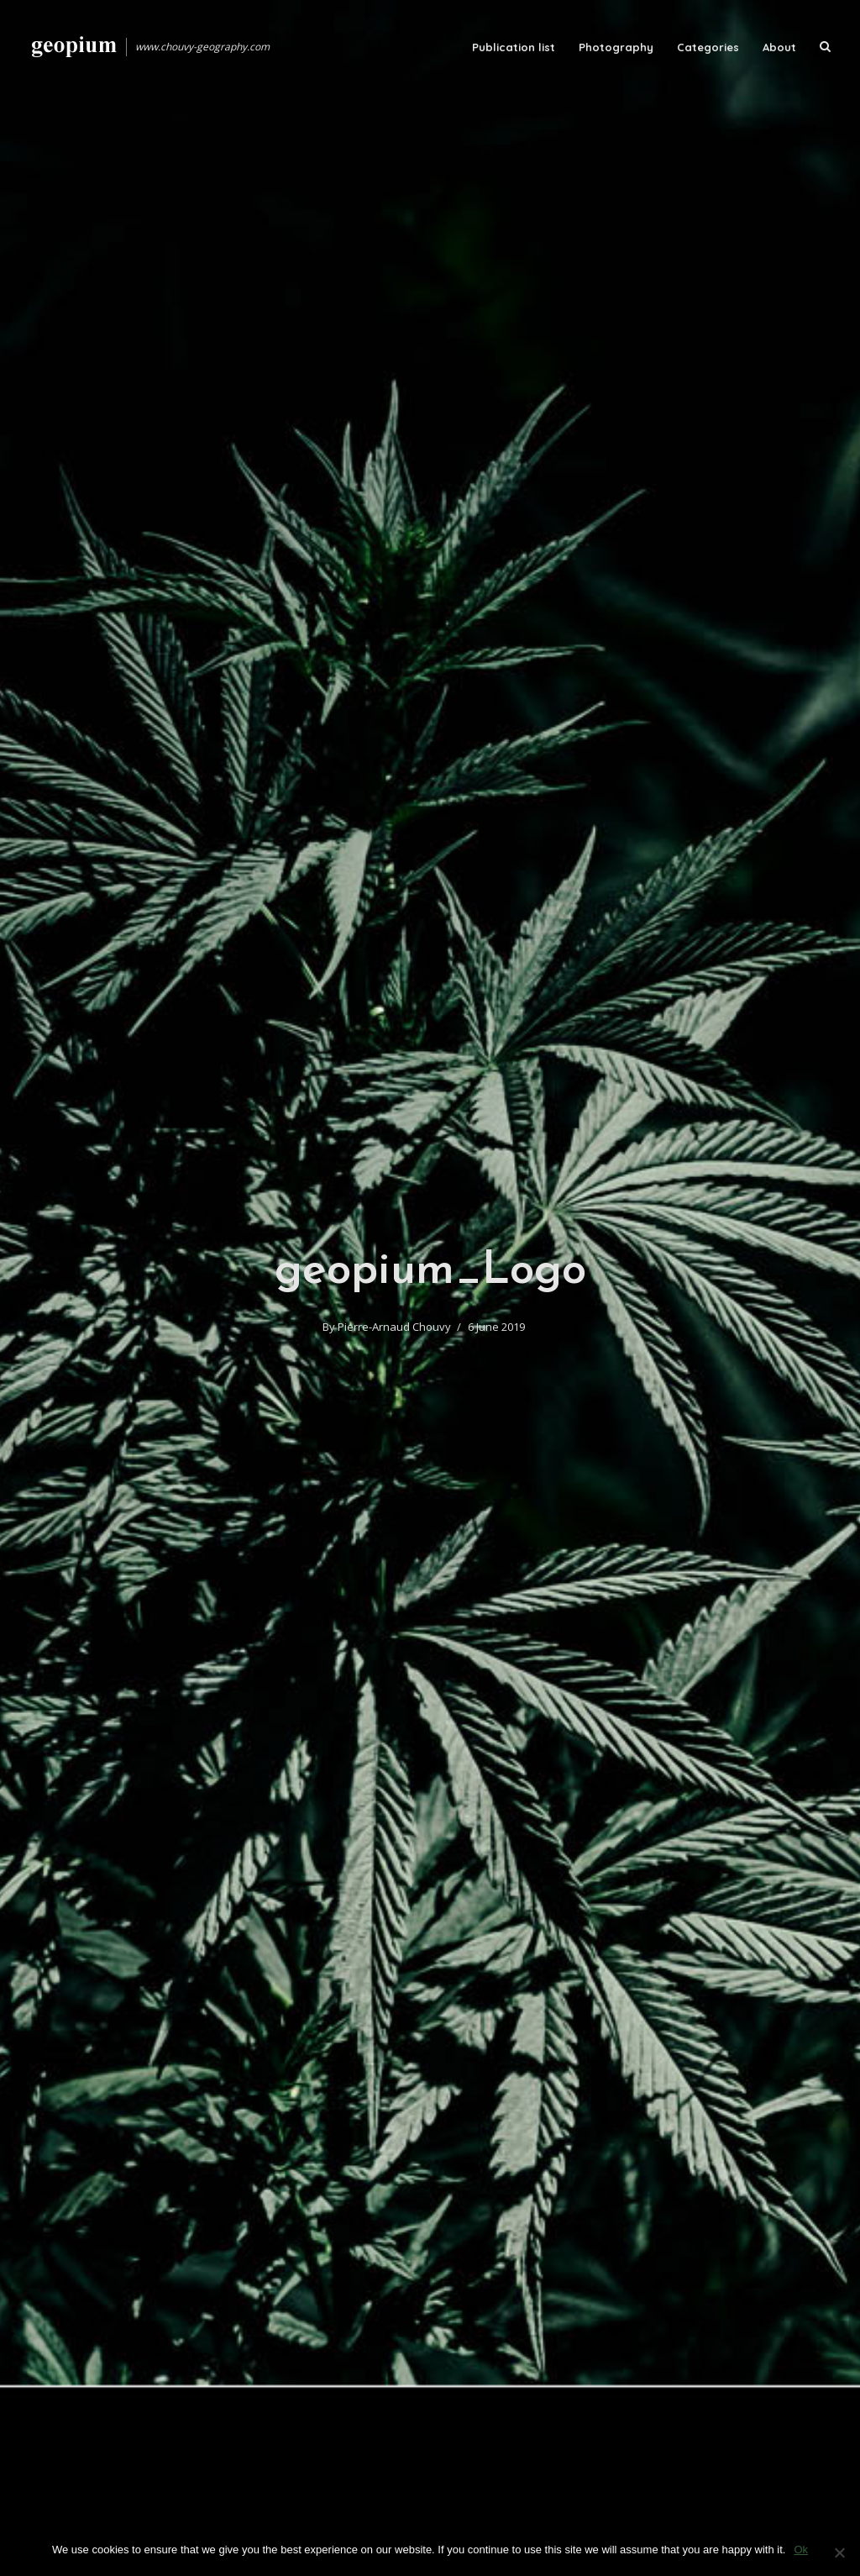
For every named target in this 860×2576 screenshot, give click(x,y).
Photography (616, 47)
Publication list (513, 47)
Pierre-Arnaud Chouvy (394, 1326)
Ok (801, 2549)
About (779, 47)
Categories (708, 47)
